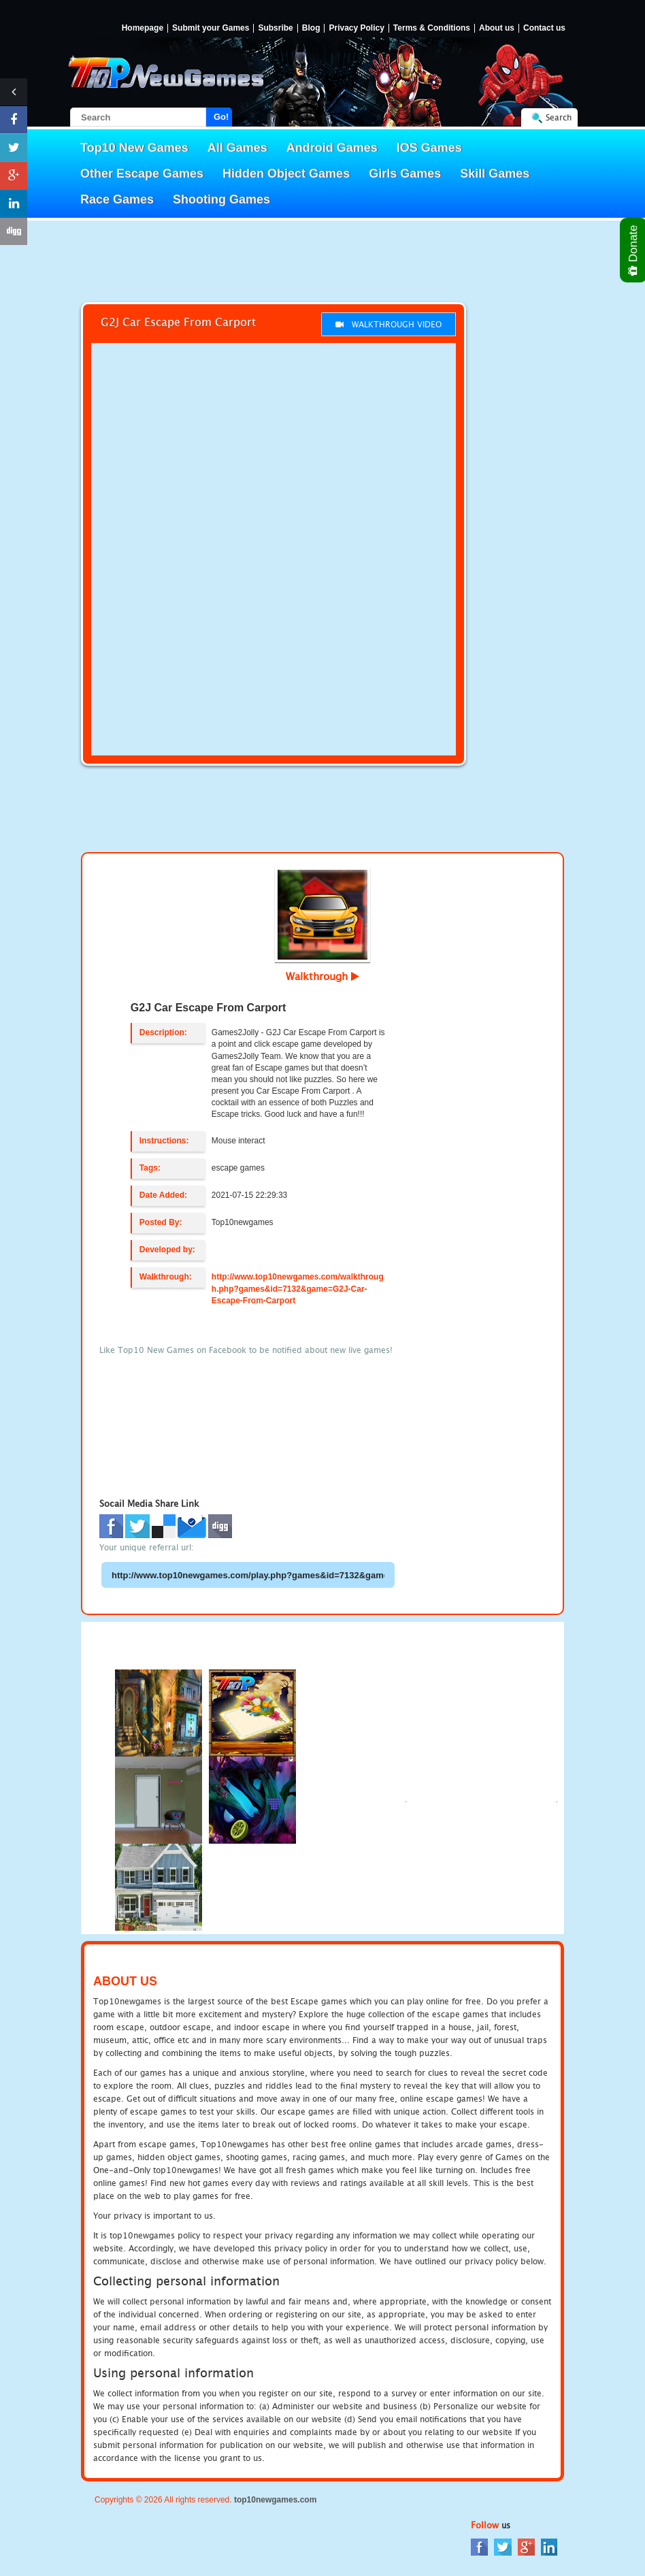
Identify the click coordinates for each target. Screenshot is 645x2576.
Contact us (544, 28)
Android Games (332, 147)
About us (496, 28)
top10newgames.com (275, 2500)
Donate (633, 250)
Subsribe (275, 28)
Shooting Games (221, 199)
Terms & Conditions (431, 28)
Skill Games (494, 173)
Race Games (117, 199)
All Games (237, 147)
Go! (221, 117)
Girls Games (405, 173)
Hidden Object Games (286, 173)
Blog (311, 28)
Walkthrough (322, 976)
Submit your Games (210, 28)
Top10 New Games (134, 147)
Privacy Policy (356, 28)
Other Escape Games (141, 173)
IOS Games (429, 147)
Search (559, 117)
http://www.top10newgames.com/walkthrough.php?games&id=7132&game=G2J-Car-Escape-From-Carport (298, 1288)
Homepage (142, 28)
